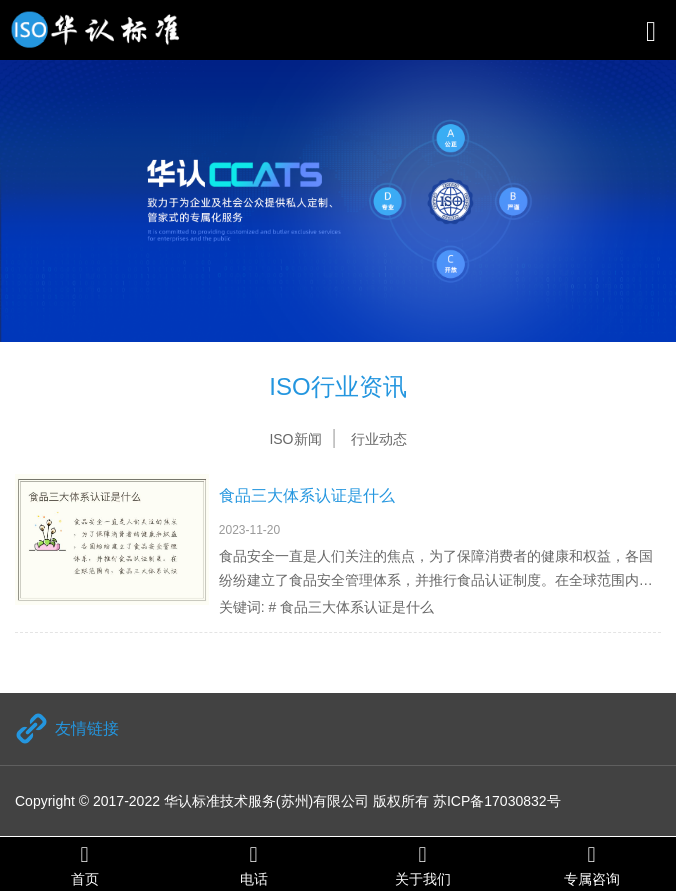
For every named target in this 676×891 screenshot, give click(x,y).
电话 (253, 864)
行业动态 (379, 439)
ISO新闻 (295, 439)
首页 (84, 864)
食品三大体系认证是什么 (307, 495)
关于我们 (422, 864)
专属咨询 (591, 864)
